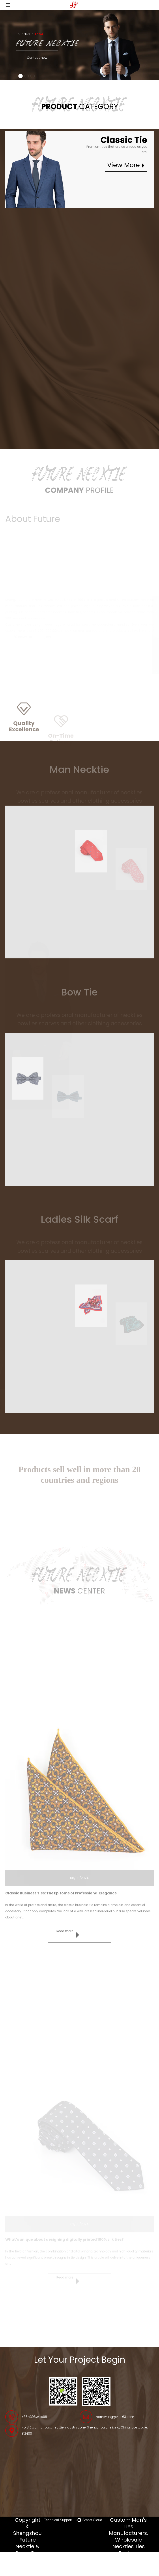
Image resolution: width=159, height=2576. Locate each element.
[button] (20, 76)
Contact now (37, 57)
